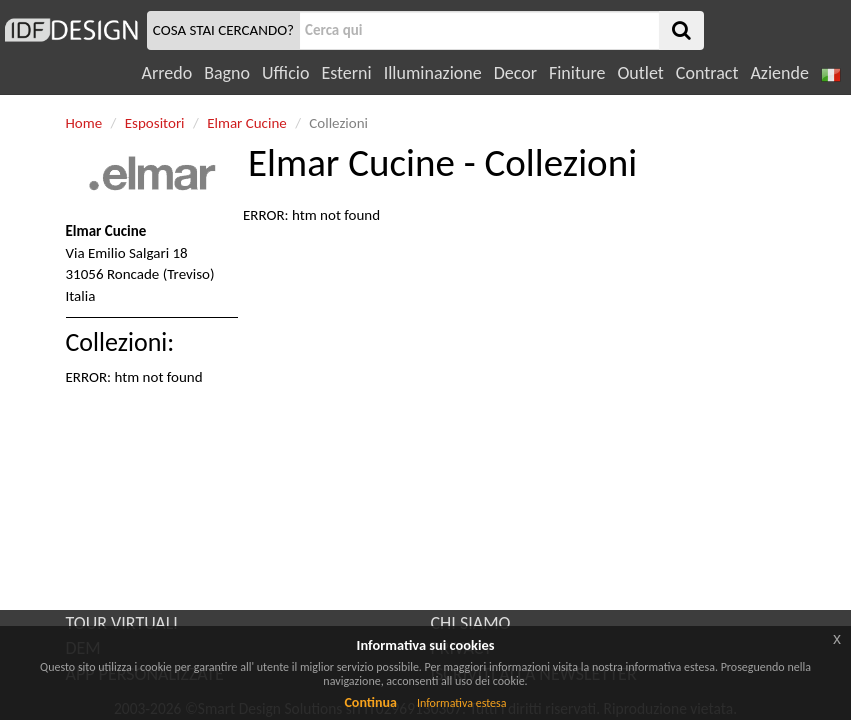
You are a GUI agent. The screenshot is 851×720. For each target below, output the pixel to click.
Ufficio (285, 73)
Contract (707, 73)
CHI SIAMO (471, 623)
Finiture (577, 73)
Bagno (227, 73)
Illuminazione (433, 73)
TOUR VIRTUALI (122, 623)
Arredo (167, 73)
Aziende (779, 73)
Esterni (346, 73)
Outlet (640, 73)
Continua (370, 702)
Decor (515, 73)
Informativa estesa (462, 703)
